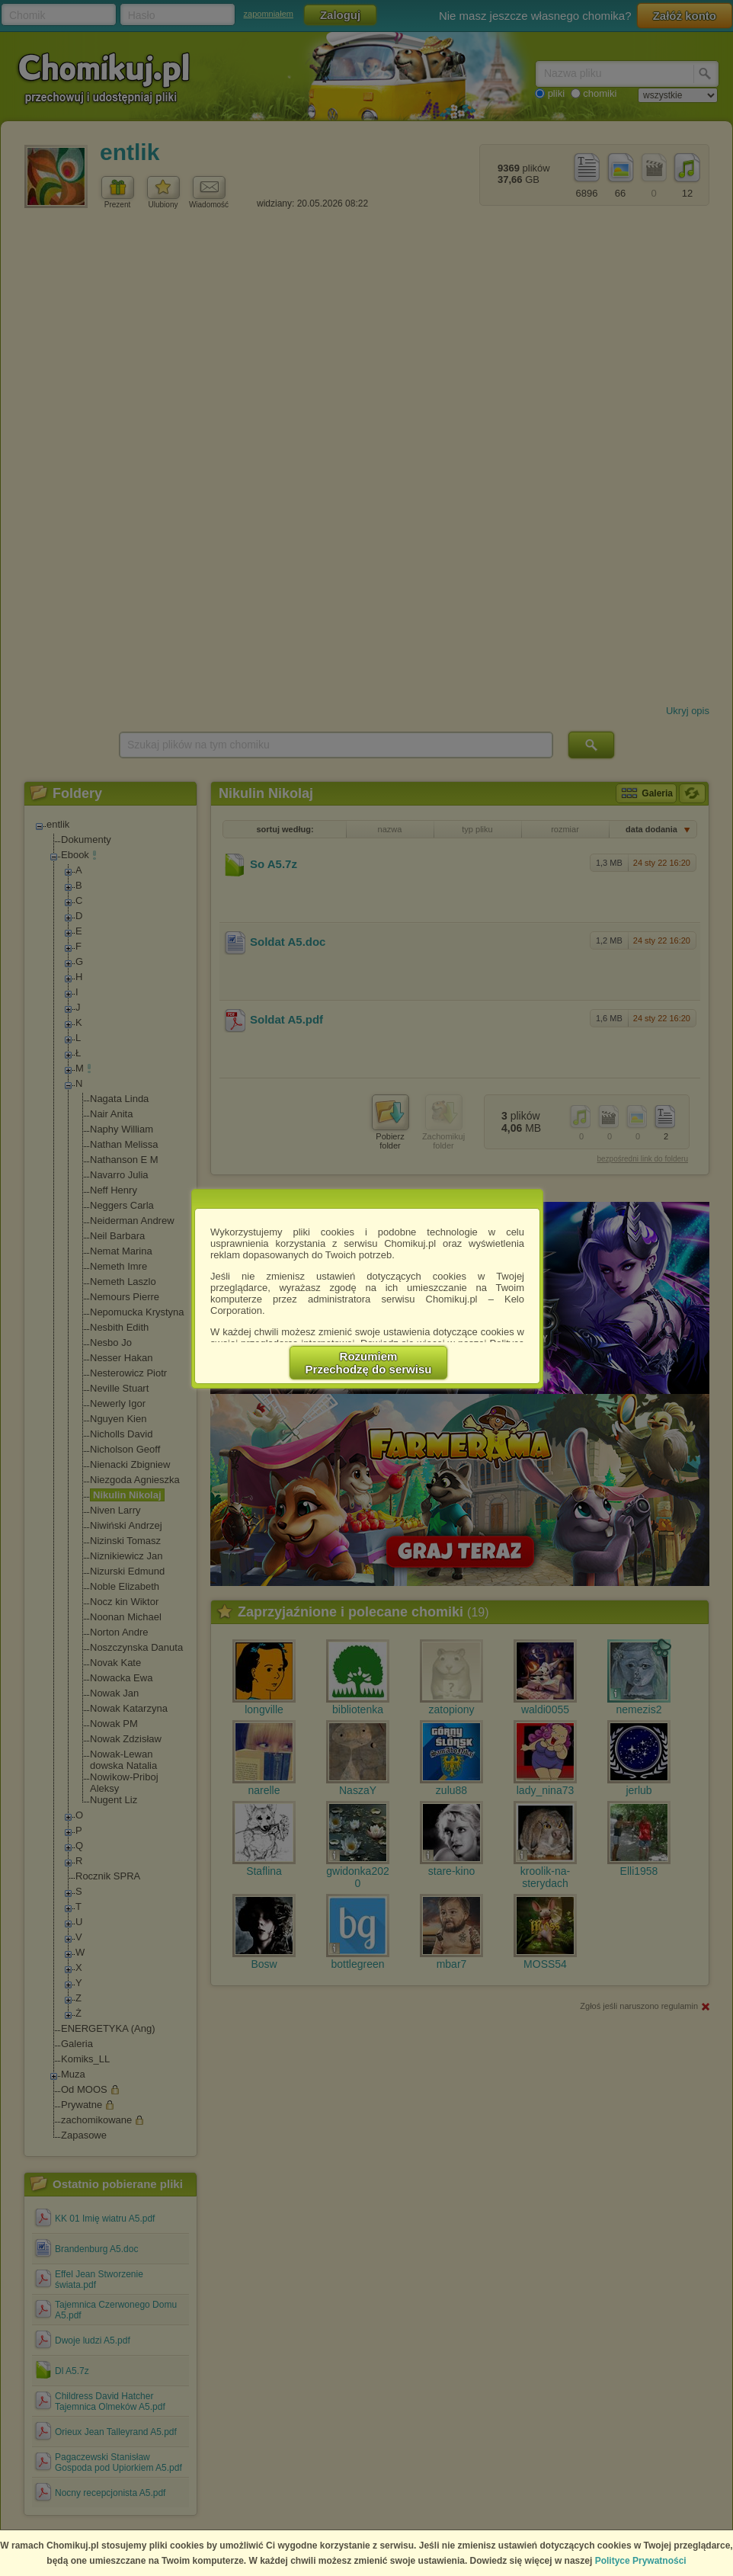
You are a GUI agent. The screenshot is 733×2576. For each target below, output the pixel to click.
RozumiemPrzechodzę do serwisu (369, 1363)
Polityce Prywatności (641, 2560)
